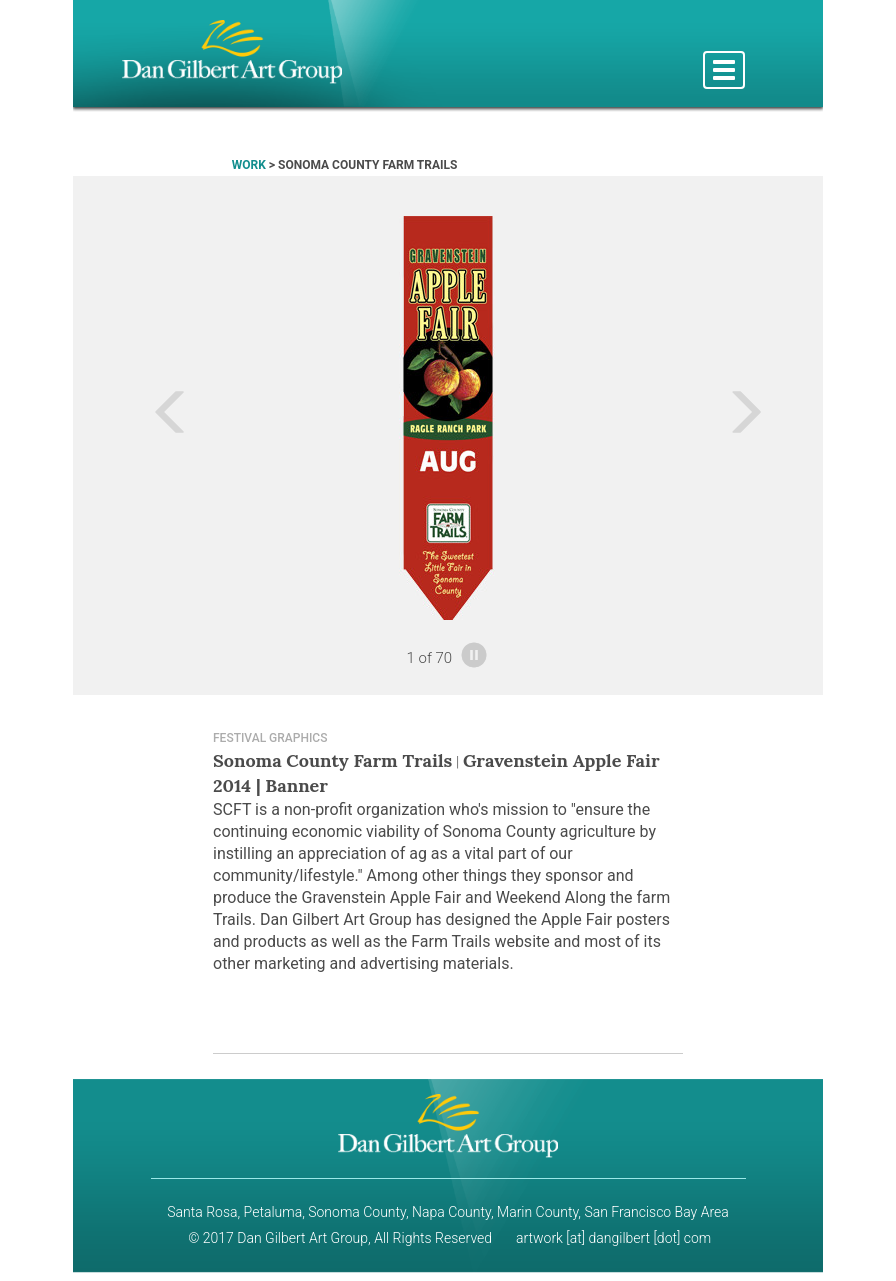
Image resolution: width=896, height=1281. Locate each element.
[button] (129, 418)
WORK (249, 165)
